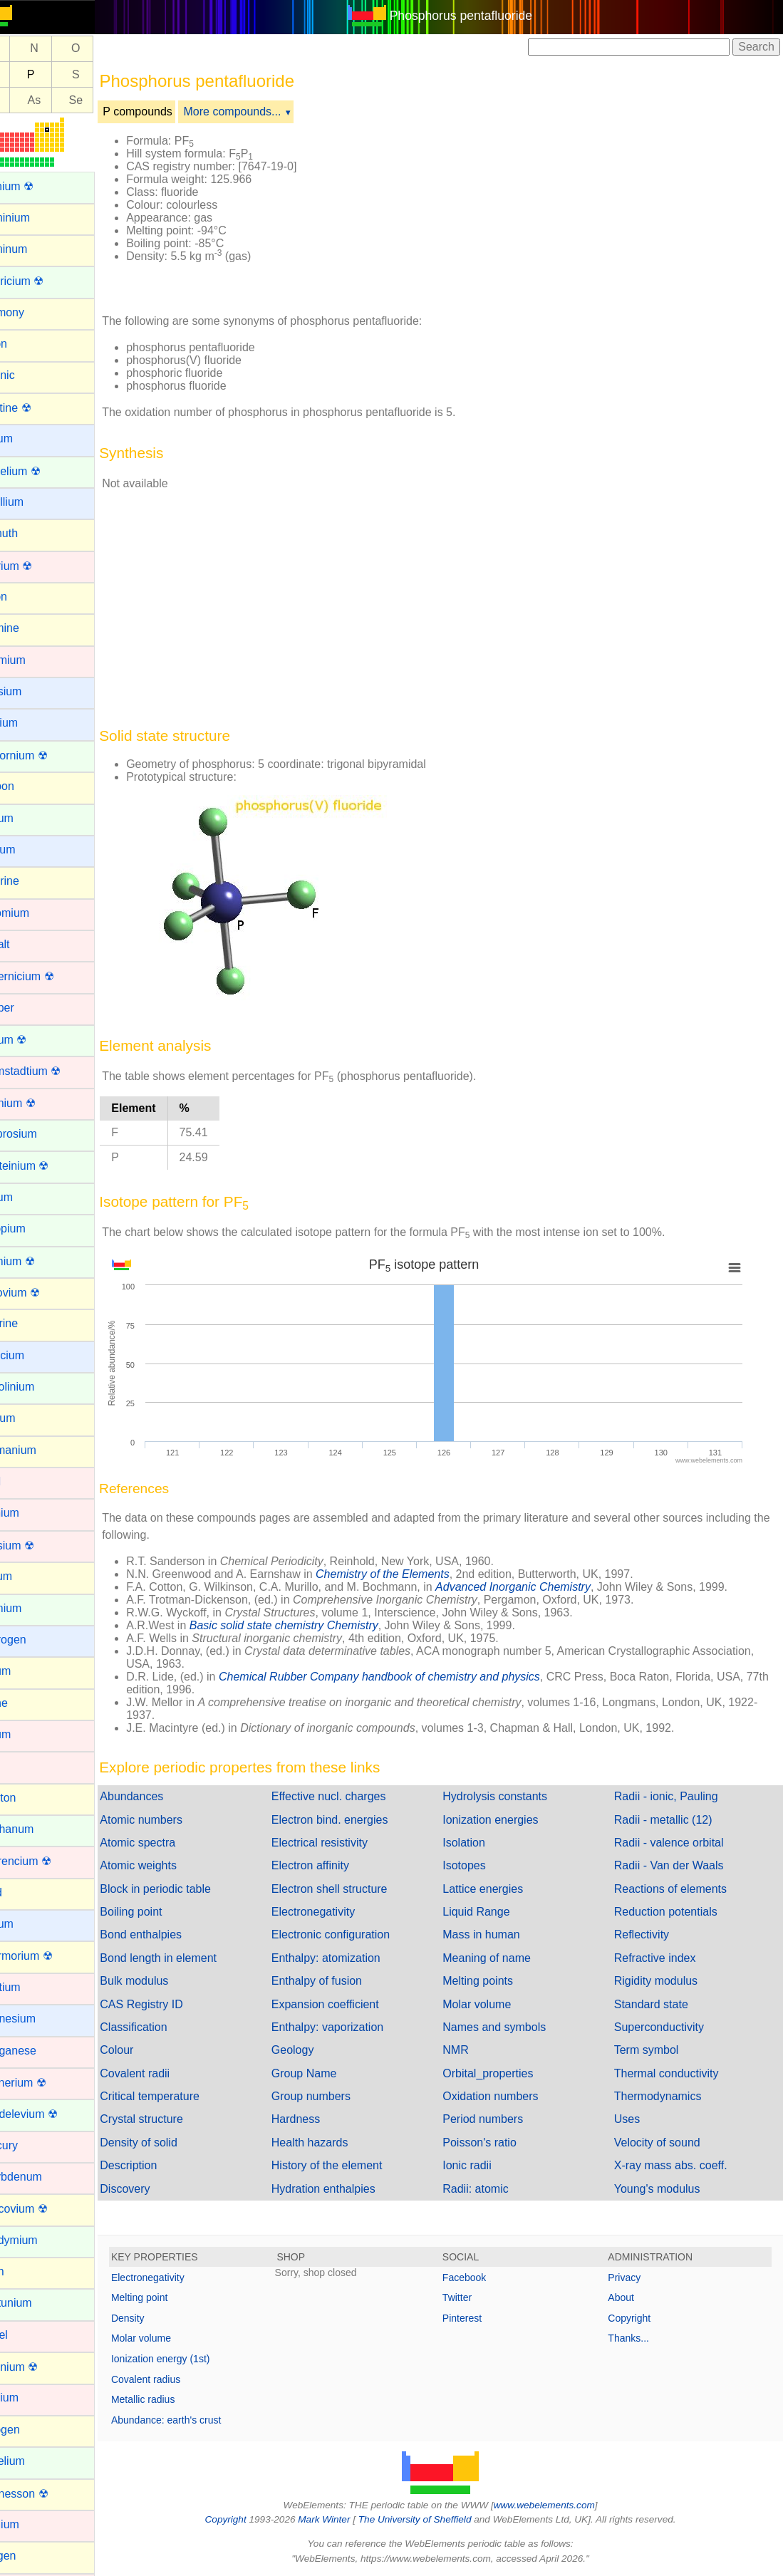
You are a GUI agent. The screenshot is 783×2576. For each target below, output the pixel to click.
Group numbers (335, 2096)
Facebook (480, 2277)
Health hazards (334, 2142)
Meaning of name (504, 1958)
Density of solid (172, 2142)
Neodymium (40, 2240)
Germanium (40, 1450)
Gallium (29, 1418)
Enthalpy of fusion (341, 1981)
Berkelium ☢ (42, 471)
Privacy (632, 2277)
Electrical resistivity (344, 1843)
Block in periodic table (188, 1889)
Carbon (28, 786)
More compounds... (265, 111)
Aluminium (36, 218)
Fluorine (30, 1323)
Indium (27, 1671)
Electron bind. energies (354, 1820)
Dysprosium (40, 1134)
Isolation (481, 1843)
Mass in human (498, 1934)
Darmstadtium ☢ (52, 1071)
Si (26, 74)
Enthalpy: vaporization (352, 2027)
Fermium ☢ (39, 1261)
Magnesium (39, 2018)
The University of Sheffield (432, 2519)
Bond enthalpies (174, 1934)
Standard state (659, 2004)
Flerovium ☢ (41, 1293)
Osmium (31, 2524)
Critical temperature (183, 2096)
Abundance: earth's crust (199, 2420)
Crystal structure (174, 2119)
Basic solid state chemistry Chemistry (317, 1625)
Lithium (28, 1924)
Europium (34, 1228)
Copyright (637, 2318)
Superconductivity (667, 2027)
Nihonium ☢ (40, 2367)
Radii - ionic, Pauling (674, 1796)
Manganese (40, 2051)
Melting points (495, 1981)
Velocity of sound (665, 2142)
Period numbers (500, 2119)
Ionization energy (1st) (194, 2358)
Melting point (173, 2297)
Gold (22, 1481)
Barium (28, 438)
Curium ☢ (35, 1040)
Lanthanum (38, 1829)
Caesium (32, 691)
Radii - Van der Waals (677, 1865)
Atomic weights (171, 1865)
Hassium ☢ (39, 1545)
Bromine (31, 628)
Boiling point (164, 1912)
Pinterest (478, 2318)
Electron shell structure (354, 1889)
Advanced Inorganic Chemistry (546, 1587)
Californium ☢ (45, 755)
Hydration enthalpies (348, 2189)
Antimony (34, 312)
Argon (25, 344)
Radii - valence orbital (677, 1843)
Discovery (158, 2189)
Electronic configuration (355, 1934)
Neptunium (37, 2303)
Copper (28, 1008)
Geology (317, 2050)
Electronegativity (338, 1912)
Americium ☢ (43, 281)
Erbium (28, 1197)
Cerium (28, 818)
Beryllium (33, 502)
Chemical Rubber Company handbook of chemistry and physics (413, 1677)
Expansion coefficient (350, 2004)
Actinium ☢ (38, 186)
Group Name (329, 2073)
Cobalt (26, 944)
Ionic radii (484, 2165)
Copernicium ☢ (48, 976)
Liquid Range (493, 1912)
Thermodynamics (666, 2096)
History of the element (352, 2165)
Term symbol (654, 2050)
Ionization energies (507, 1820)
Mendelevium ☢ (50, 2114)
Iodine (25, 1703)
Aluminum (35, 249)
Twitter (473, 2297)
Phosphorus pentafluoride (477, 16)
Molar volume (494, 2004)
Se (109, 100)
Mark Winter (341, 2519)
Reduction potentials (673, 1912)
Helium (28, 1576)
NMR (472, 2050)
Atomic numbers (174, 1820)
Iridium (27, 1734)
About (629, 2297)
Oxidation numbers (507, 2096)
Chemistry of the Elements (416, 1574)
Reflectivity (649, 1934)
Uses (635, 2119)
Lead (23, 1892)
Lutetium (31, 1987)
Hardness (320, 2119)
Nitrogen (31, 2430)
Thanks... (637, 2338)
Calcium (30, 723)
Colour (150, 2050)
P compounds (171, 111)
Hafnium (31, 1513)
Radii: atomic (492, 2189)
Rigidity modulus (663, 1981)
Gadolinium (39, 1387)
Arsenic (29, 375)
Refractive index (663, 1958)
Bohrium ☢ (38, 566)
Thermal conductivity (674, 2073)
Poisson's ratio (497, 2142)
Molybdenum (43, 2177)
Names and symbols (511, 2027)
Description (161, 2165)
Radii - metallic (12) (671, 1820)
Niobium (31, 2397)
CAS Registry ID (174, 2004)
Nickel (25, 2335)
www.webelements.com (560, 2505)
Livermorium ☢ (47, 1956)
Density (161, 2318)
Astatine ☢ (37, 408)
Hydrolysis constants (512, 1796)
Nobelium (34, 2461)
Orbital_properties (505, 2073)
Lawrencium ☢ (47, 1861)
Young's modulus (665, 2189)
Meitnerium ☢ (45, 2083)
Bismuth (30, 533)
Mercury (30, 2145)
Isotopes (481, 1865)
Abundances (165, 1796)
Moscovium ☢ (45, 2209)
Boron (25, 597)
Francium (34, 1355)
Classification (166, 2027)
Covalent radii (168, 2073)
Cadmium (34, 660)
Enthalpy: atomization (350, 1958)
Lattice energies (500, 1889)
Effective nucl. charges (353, 1796)
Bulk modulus (167, 1981)
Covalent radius (179, 2379)
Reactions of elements (678, 1889)
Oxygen (29, 2556)
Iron (20, 1766)
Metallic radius (176, 2399)
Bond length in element (191, 1958)
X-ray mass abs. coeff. (678, 2165)
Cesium (29, 849)
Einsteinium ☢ (46, 1166)
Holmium (32, 1608)
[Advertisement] (564, 212)
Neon (23, 2271)
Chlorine (31, 881)
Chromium (36, 913)
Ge (26, 100)
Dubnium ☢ (39, 1103)
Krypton (29, 1798)
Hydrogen (34, 1640)
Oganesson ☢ (45, 2494)
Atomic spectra (171, 1843)
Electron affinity (335, 1865)
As (67, 100)
